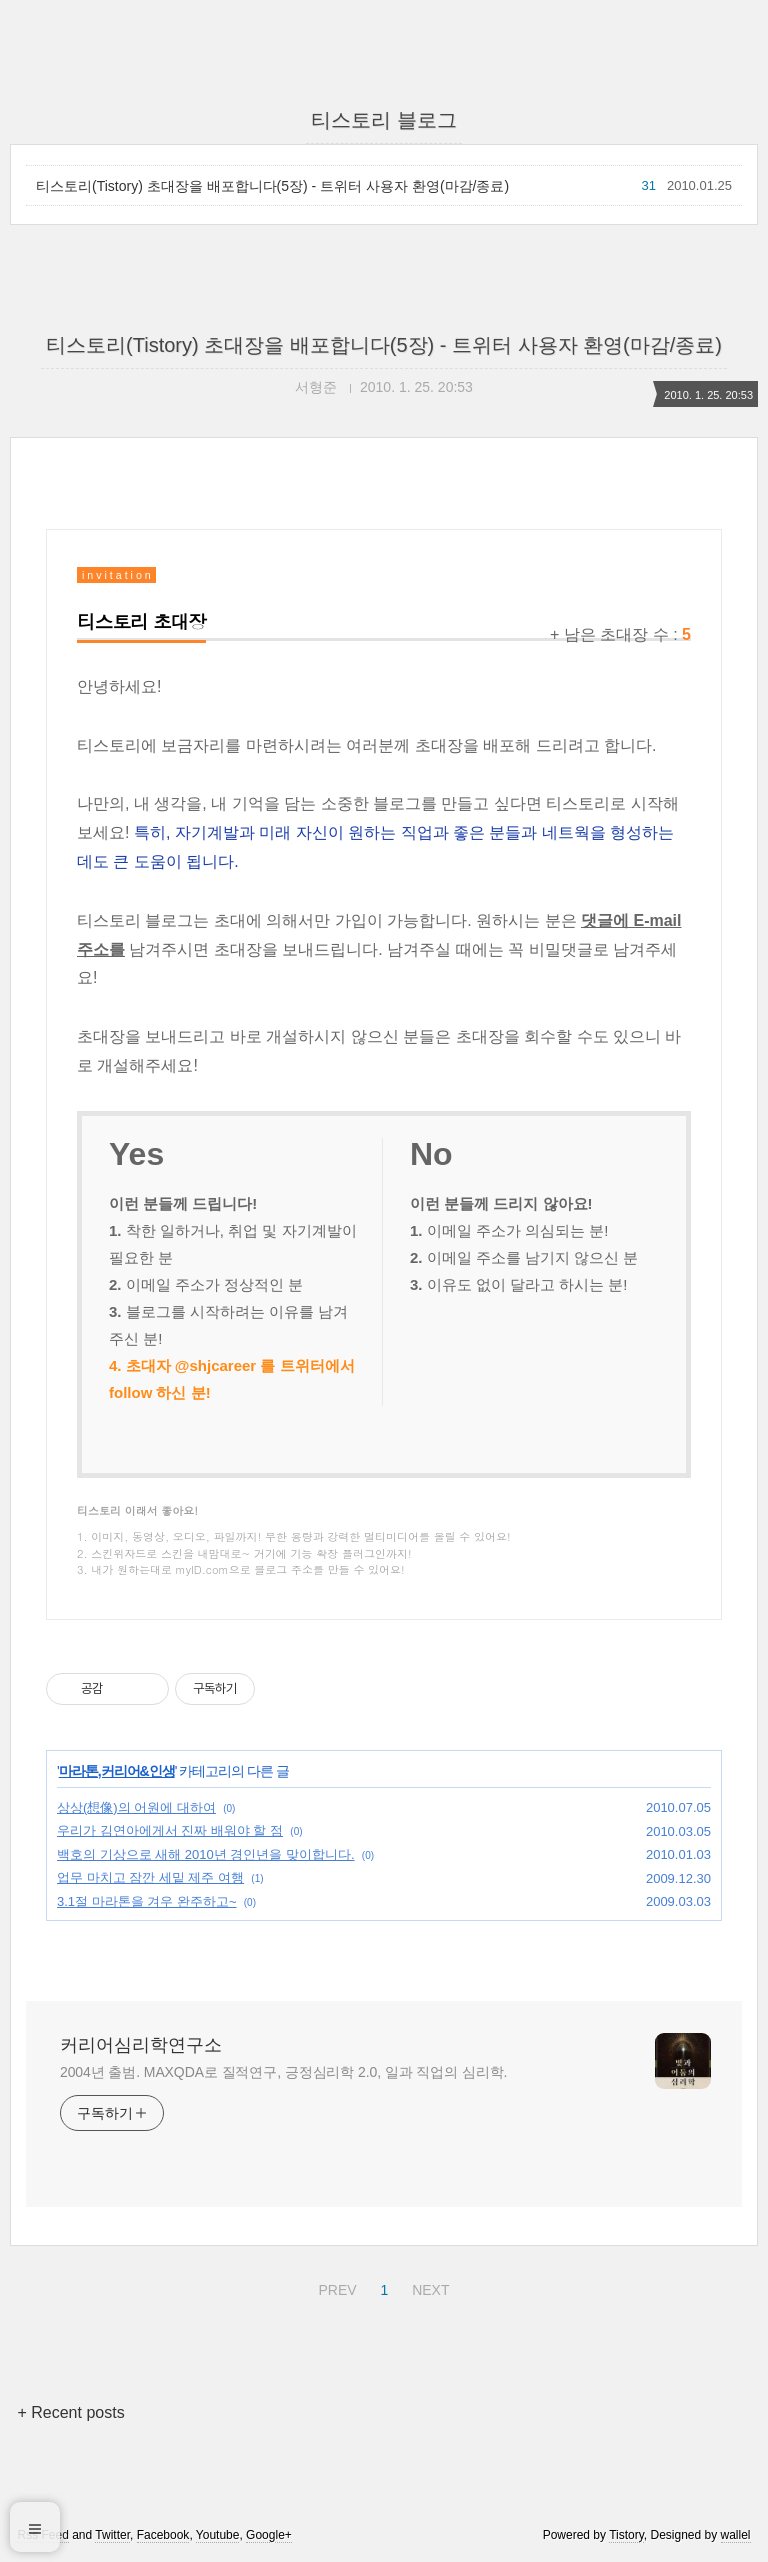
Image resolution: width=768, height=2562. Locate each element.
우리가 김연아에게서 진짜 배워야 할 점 (170, 1830)
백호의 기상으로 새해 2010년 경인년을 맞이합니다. (206, 1854)
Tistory (626, 2535)
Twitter (112, 2535)
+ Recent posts (70, 2412)
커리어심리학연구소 (141, 2045)
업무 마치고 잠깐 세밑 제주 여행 (150, 1877)
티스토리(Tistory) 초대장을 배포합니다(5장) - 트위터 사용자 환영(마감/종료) (272, 186)
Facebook (163, 2535)
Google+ (269, 2535)
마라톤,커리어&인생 (117, 1771)
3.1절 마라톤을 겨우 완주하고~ (147, 1901)
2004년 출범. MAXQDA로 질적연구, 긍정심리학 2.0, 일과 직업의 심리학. (283, 2072)
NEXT (428, 2287)
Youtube (218, 2535)
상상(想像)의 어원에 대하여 (136, 1807)
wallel (736, 2535)
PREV (334, 2287)
